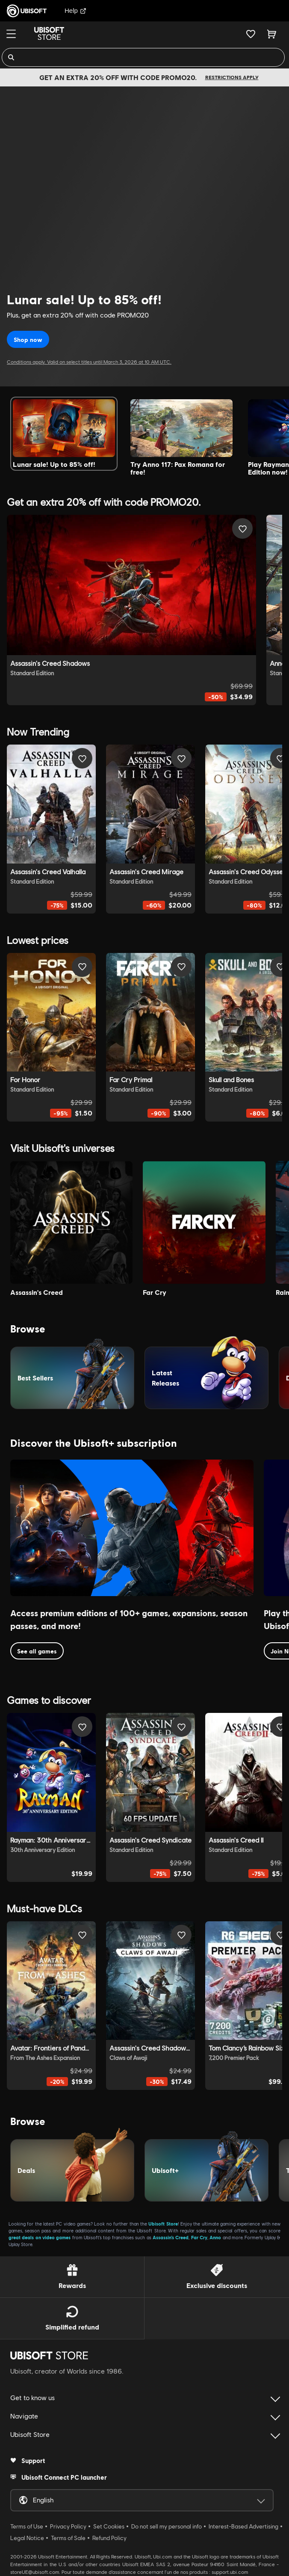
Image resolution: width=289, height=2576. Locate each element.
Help (75, 10)
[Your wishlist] (251, 33)
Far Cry (199, 2237)
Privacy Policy (68, 2526)
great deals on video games (40, 2237)
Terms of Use (26, 2526)
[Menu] (11, 34)
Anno (215, 2237)
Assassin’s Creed (171, 2237)
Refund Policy (109, 2537)
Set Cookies (108, 2526)
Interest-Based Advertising (243, 2526)
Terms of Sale (68, 2537)
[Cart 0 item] (271, 33)
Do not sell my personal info (166, 2526)
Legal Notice (27, 2537)
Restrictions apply (232, 77)
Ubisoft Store (162, 2223)
